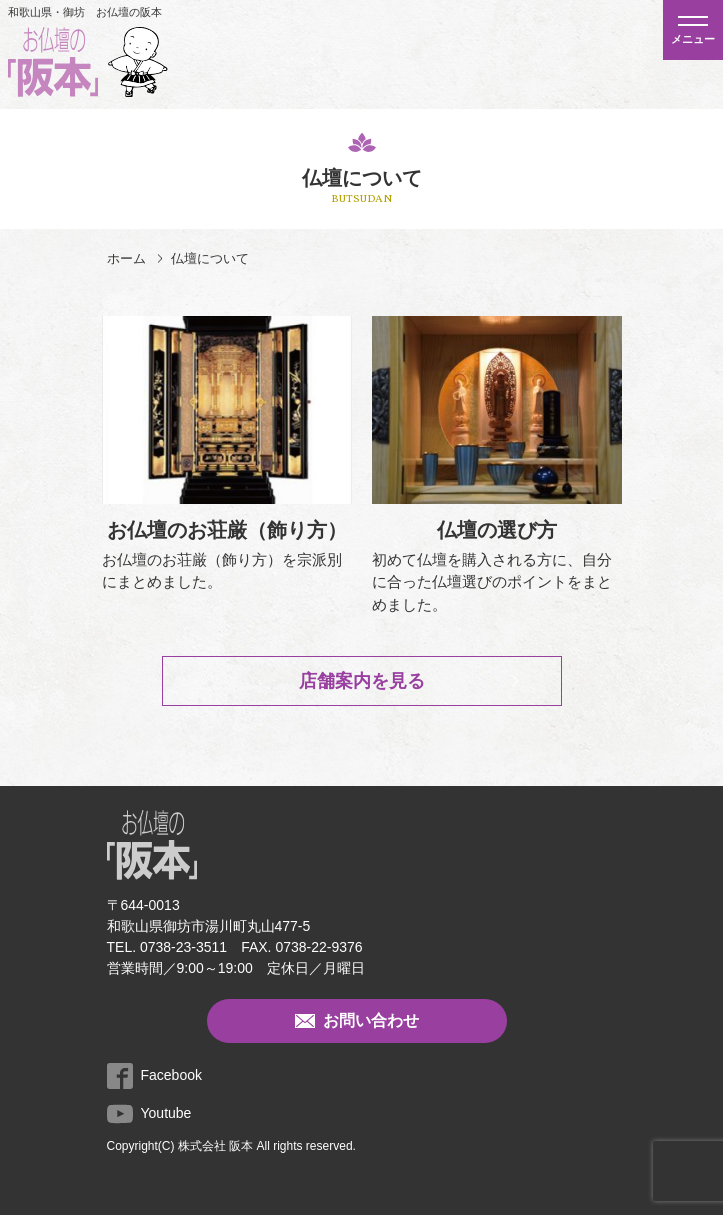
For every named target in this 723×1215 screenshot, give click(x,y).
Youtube (149, 1113)
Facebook (154, 1075)
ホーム (126, 258)
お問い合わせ (357, 1021)
